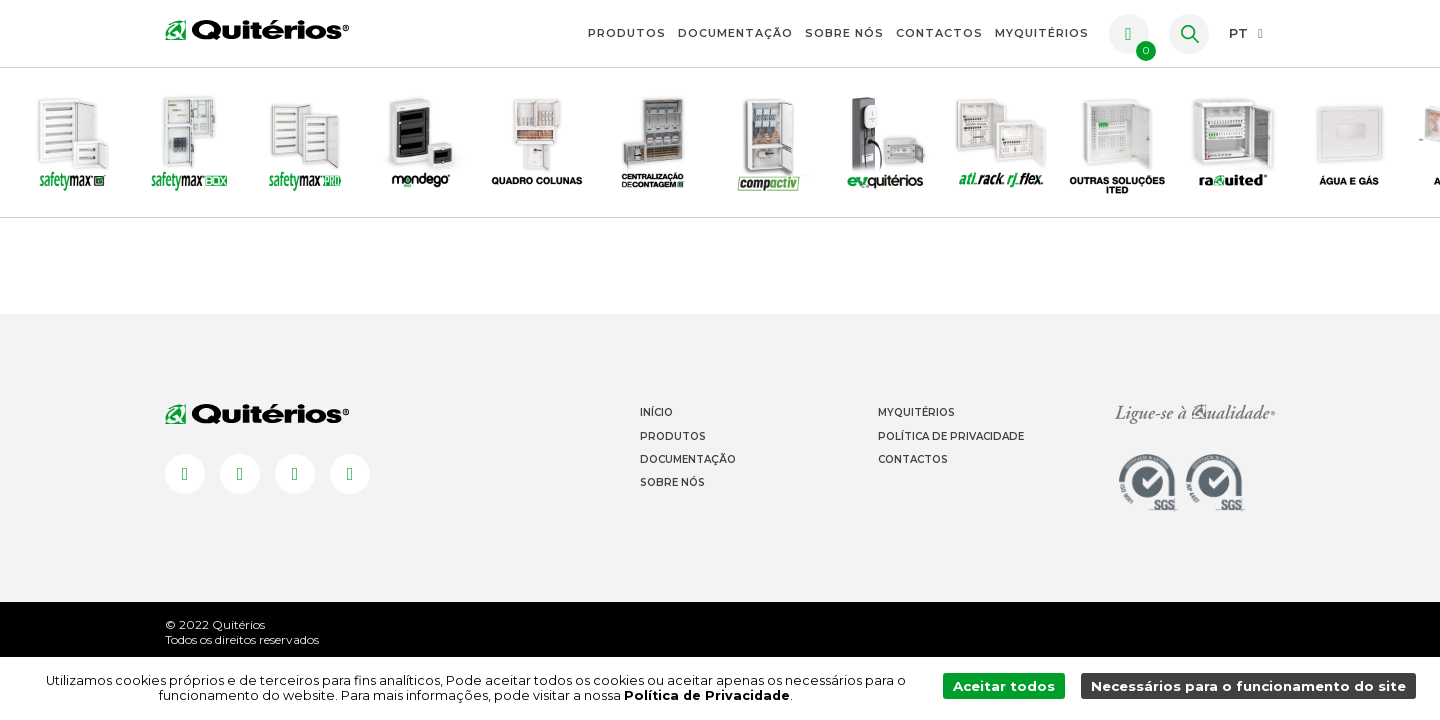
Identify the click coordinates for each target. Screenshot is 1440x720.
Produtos (627, 33)
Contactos (939, 33)
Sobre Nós (844, 33)
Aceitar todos (1010, 688)
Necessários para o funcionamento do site (1251, 688)
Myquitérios (916, 438)
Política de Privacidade (951, 461)
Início (656, 438)
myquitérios (1042, 33)
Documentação (735, 33)
